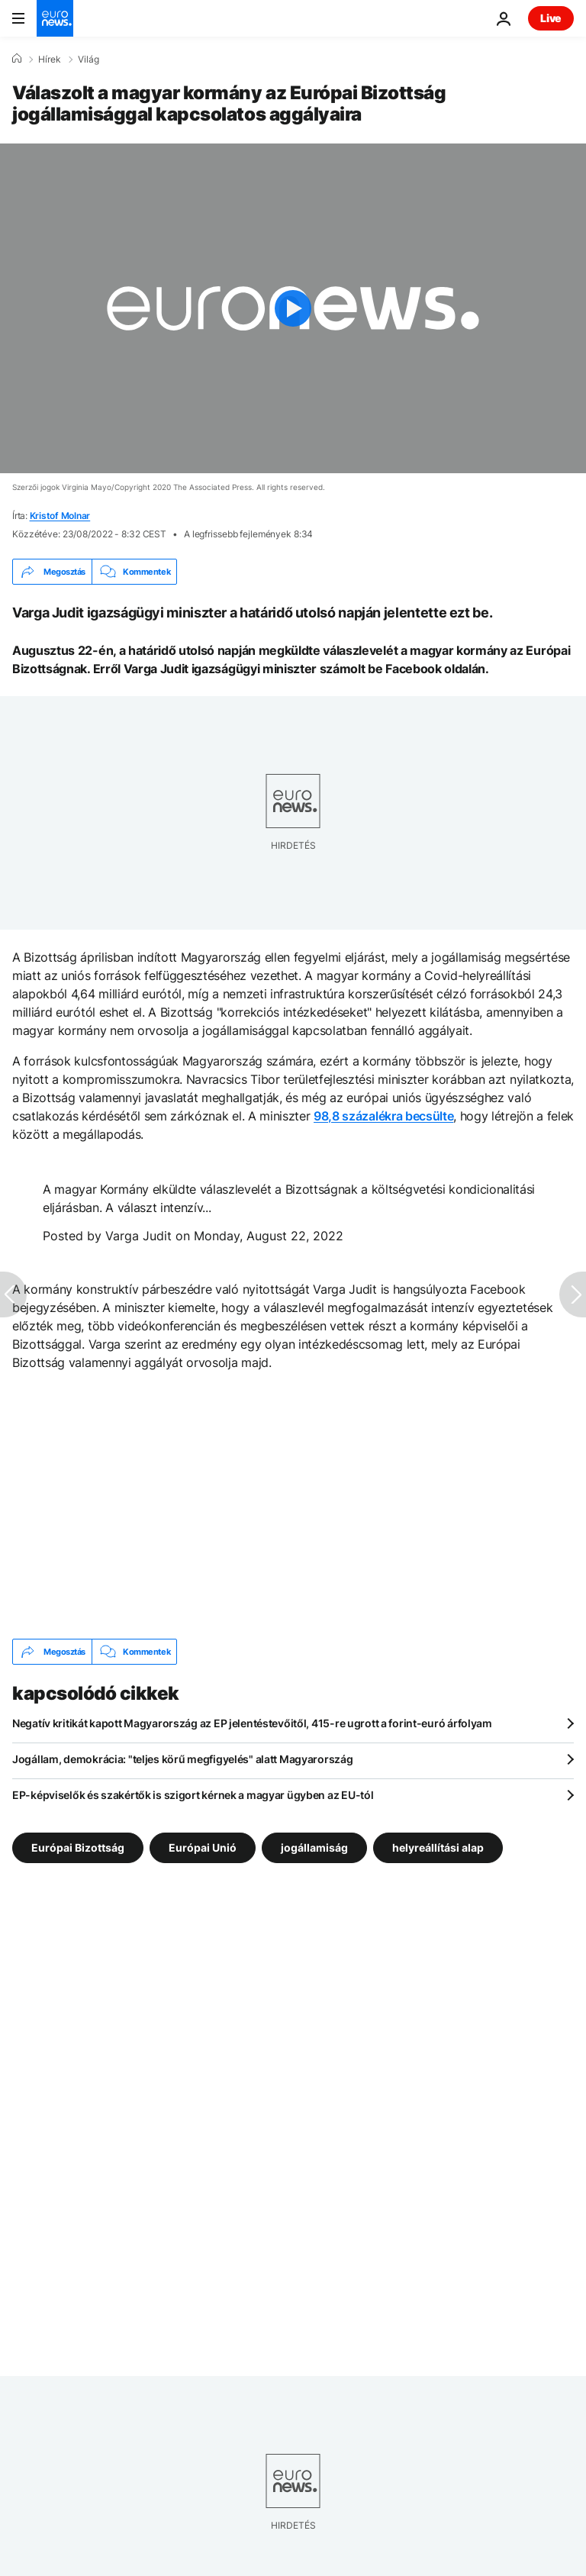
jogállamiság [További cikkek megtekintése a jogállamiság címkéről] (314, 1847)
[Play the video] (293, 308)
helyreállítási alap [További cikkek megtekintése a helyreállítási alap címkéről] (438, 1847)
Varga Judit (138, 1235)
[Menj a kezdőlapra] (55, 18)
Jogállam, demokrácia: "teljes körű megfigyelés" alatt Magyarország (182, 1758)
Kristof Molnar (60, 515)
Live (551, 17)
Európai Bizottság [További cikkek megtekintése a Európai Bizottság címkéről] (77, 1847)
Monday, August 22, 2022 (268, 1235)
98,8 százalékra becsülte (383, 1116)
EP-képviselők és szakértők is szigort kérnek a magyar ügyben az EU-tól (192, 1794)
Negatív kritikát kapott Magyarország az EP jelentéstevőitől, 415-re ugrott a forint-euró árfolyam (252, 1723)
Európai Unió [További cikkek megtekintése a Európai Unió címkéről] (203, 1847)
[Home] (16, 58)
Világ (88, 59)
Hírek (49, 59)
